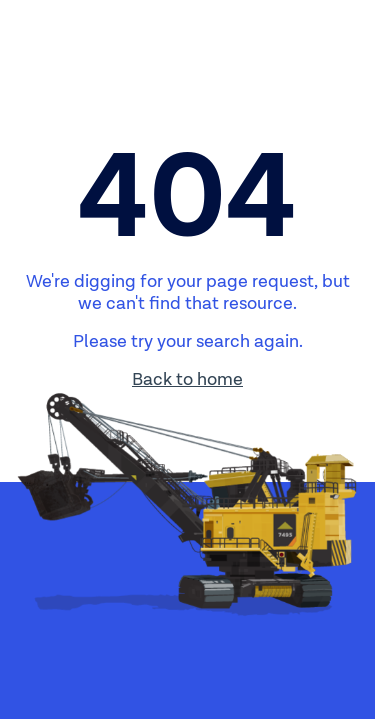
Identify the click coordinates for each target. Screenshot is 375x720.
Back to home (187, 379)
